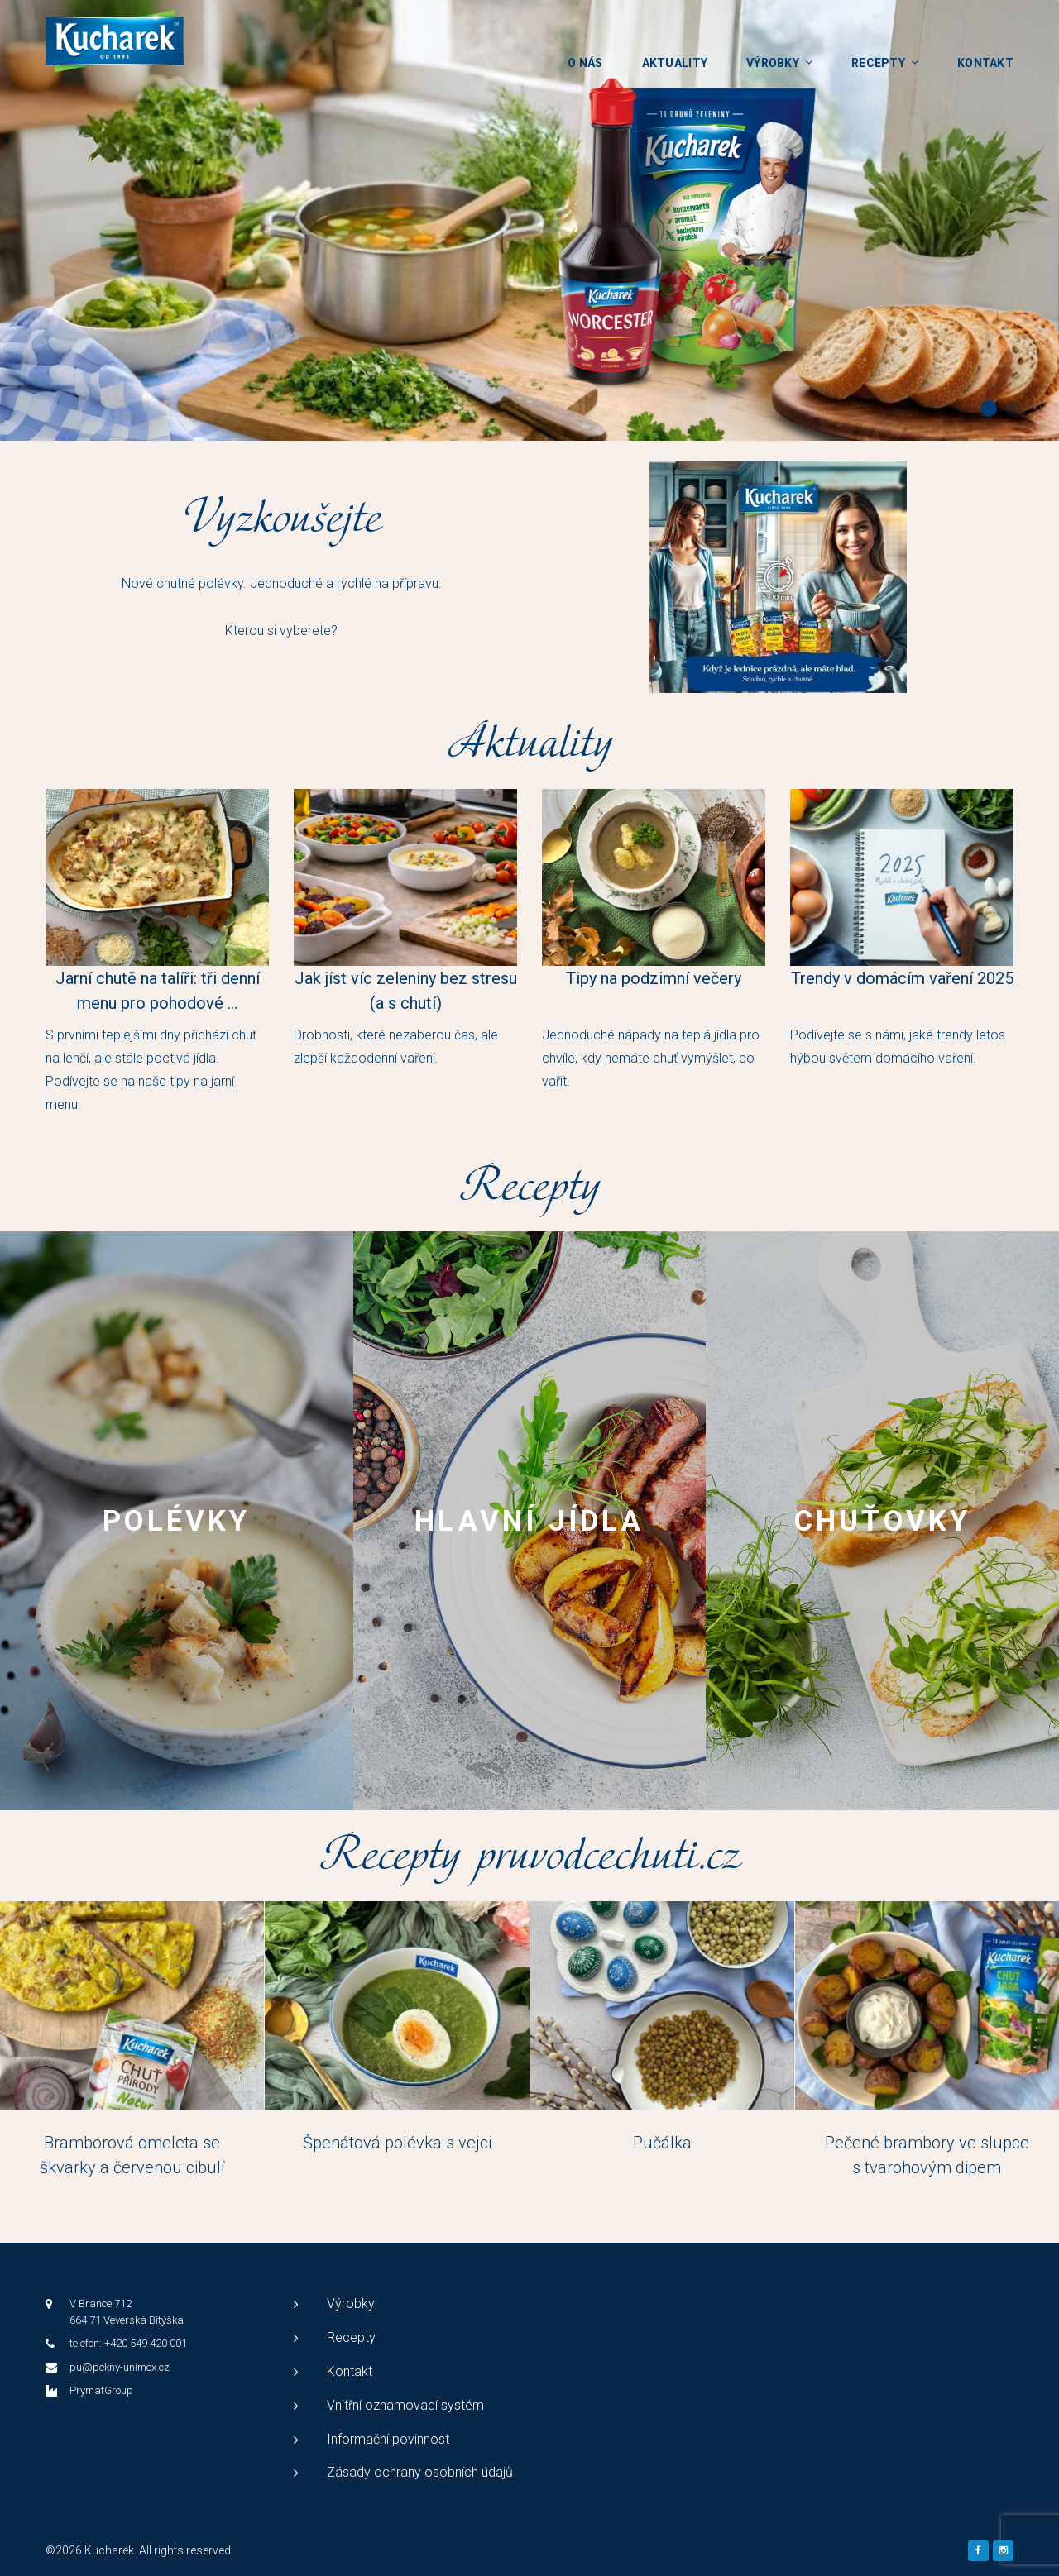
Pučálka (662, 2143)
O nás (585, 62)
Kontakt (985, 62)
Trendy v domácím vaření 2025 (902, 978)
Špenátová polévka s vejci (397, 2143)
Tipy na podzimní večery (653, 978)
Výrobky (772, 62)
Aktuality (675, 62)
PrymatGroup (101, 2390)
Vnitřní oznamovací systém (405, 2405)
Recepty (878, 62)
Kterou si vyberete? (281, 630)
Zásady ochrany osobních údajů (420, 2472)
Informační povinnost (388, 2439)
